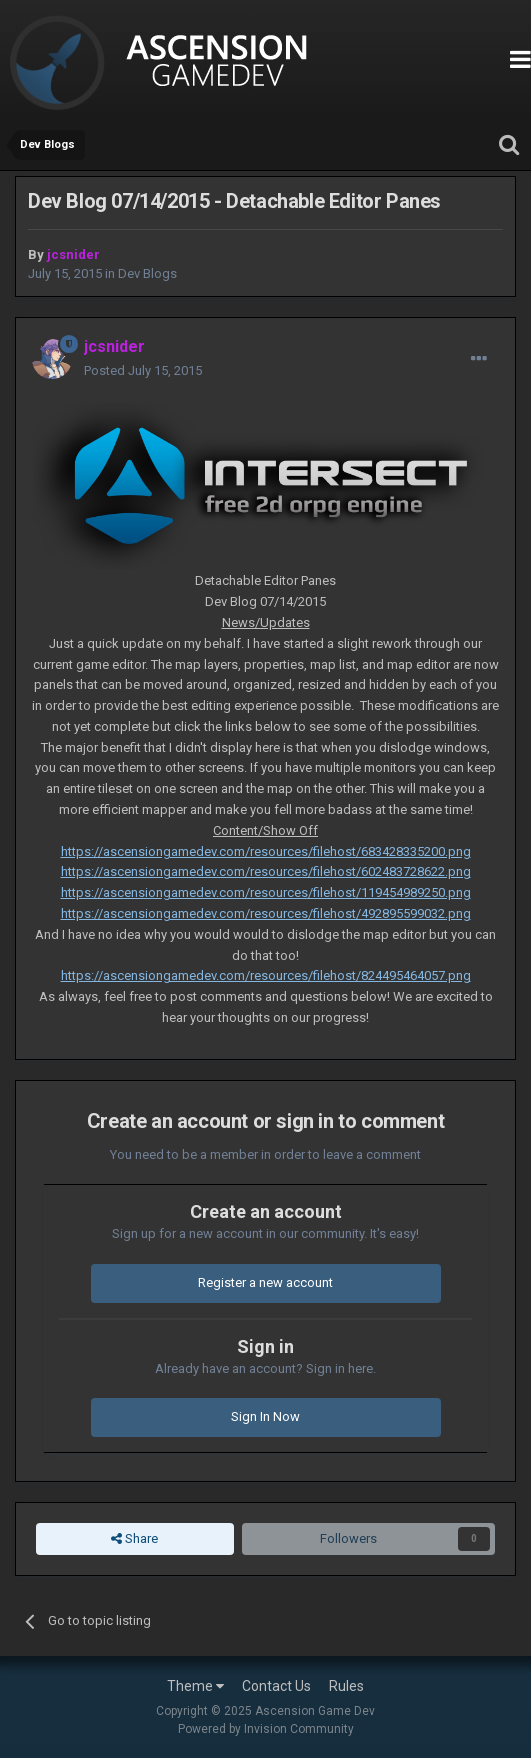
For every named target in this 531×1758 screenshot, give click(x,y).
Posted (143, 370)
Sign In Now (265, 1416)
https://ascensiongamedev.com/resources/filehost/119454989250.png (266, 892)
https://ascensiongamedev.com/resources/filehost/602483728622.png (266, 871)
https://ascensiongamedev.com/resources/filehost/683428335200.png (266, 851)
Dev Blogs (147, 273)
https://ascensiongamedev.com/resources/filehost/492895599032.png (266, 913)
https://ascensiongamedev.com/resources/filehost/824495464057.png (266, 975)
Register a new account (265, 1282)
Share (134, 1539)
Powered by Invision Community (266, 1729)
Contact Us (276, 1686)
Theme (195, 1686)
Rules (346, 1686)
